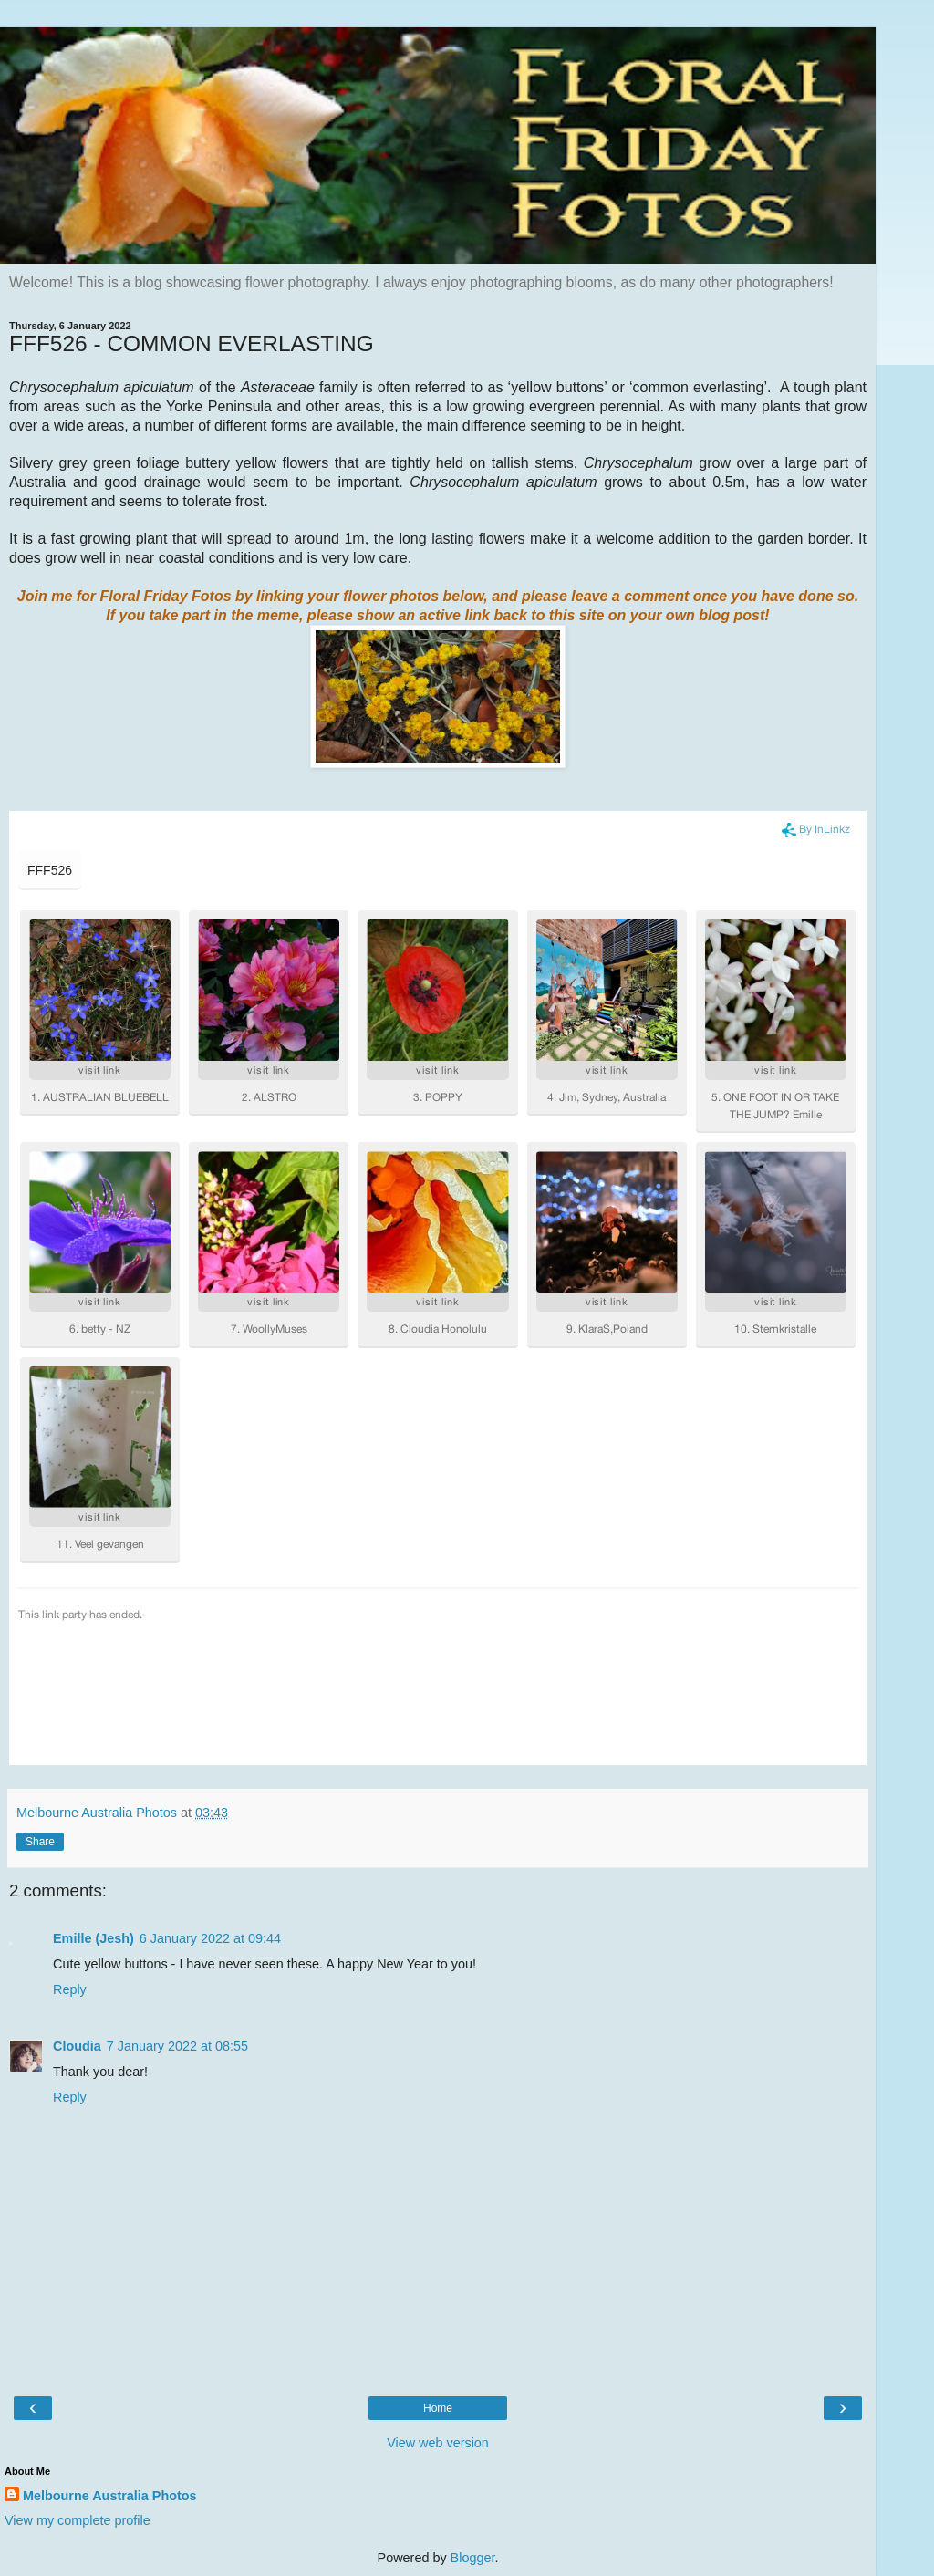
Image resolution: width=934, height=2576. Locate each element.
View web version (438, 2443)
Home (437, 2408)
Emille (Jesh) (93, 1938)
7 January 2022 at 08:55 (177, 2046)
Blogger (473, 2557)
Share (40, 1841)
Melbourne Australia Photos (110, 2495)
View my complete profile (77, 2520)
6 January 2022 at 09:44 (210, 1938)
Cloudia (77, 2046)
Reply (70, 1989)
